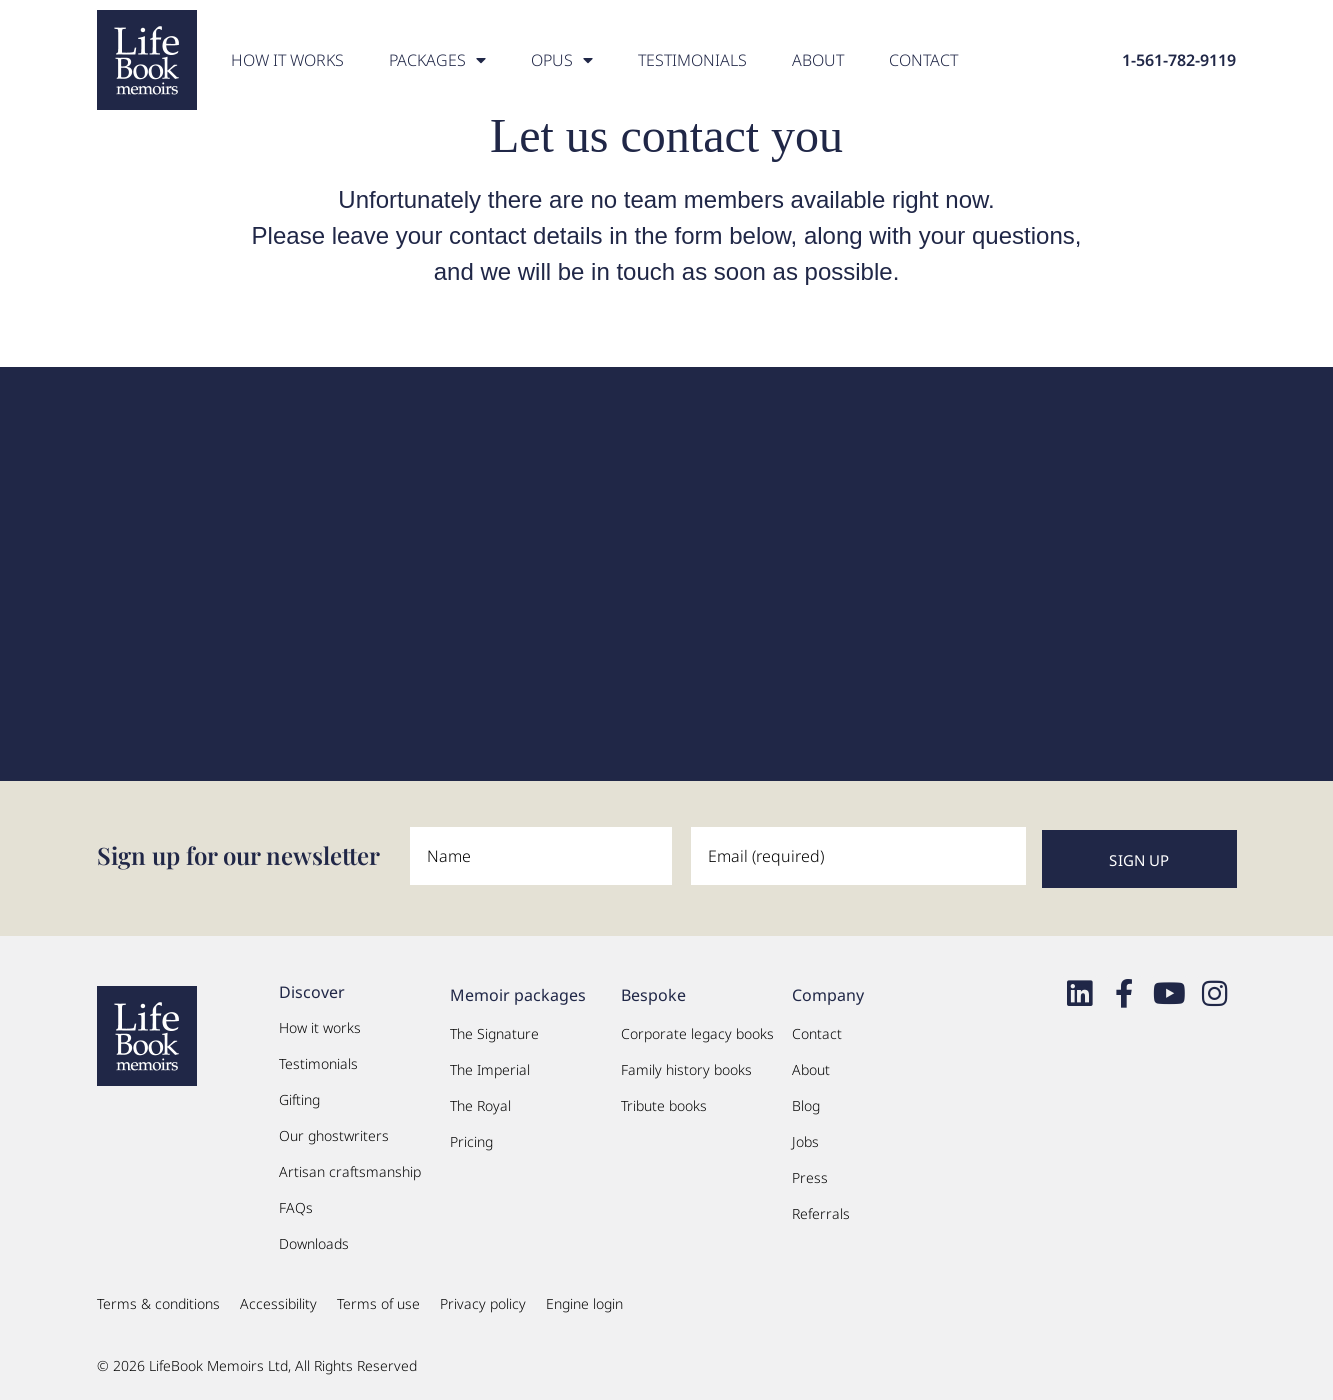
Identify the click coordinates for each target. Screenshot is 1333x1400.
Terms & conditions (158, 1300)
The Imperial (490, 1066)
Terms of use (378, 1300)
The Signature (494, 1030)
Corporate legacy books (697, 1030)
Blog (806, 1102)
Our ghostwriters (334, 1132)
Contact (923, 60)
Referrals (821, 1210)
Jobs (805, 1138)
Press (810, 1174)
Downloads (314, 1240)
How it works (287, 60)
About (818, 60)
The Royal (480, 1102)
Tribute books (664, 1102)
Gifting (299, 1096)
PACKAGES (437, 60)
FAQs (296, 1204)
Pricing (471, 1138)
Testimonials (692, 60)
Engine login (584, 1300)
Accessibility (278, 1300)
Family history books (686, 1066)
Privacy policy (483, 1300)
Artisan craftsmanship (350, 1168)
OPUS (562, 60)
